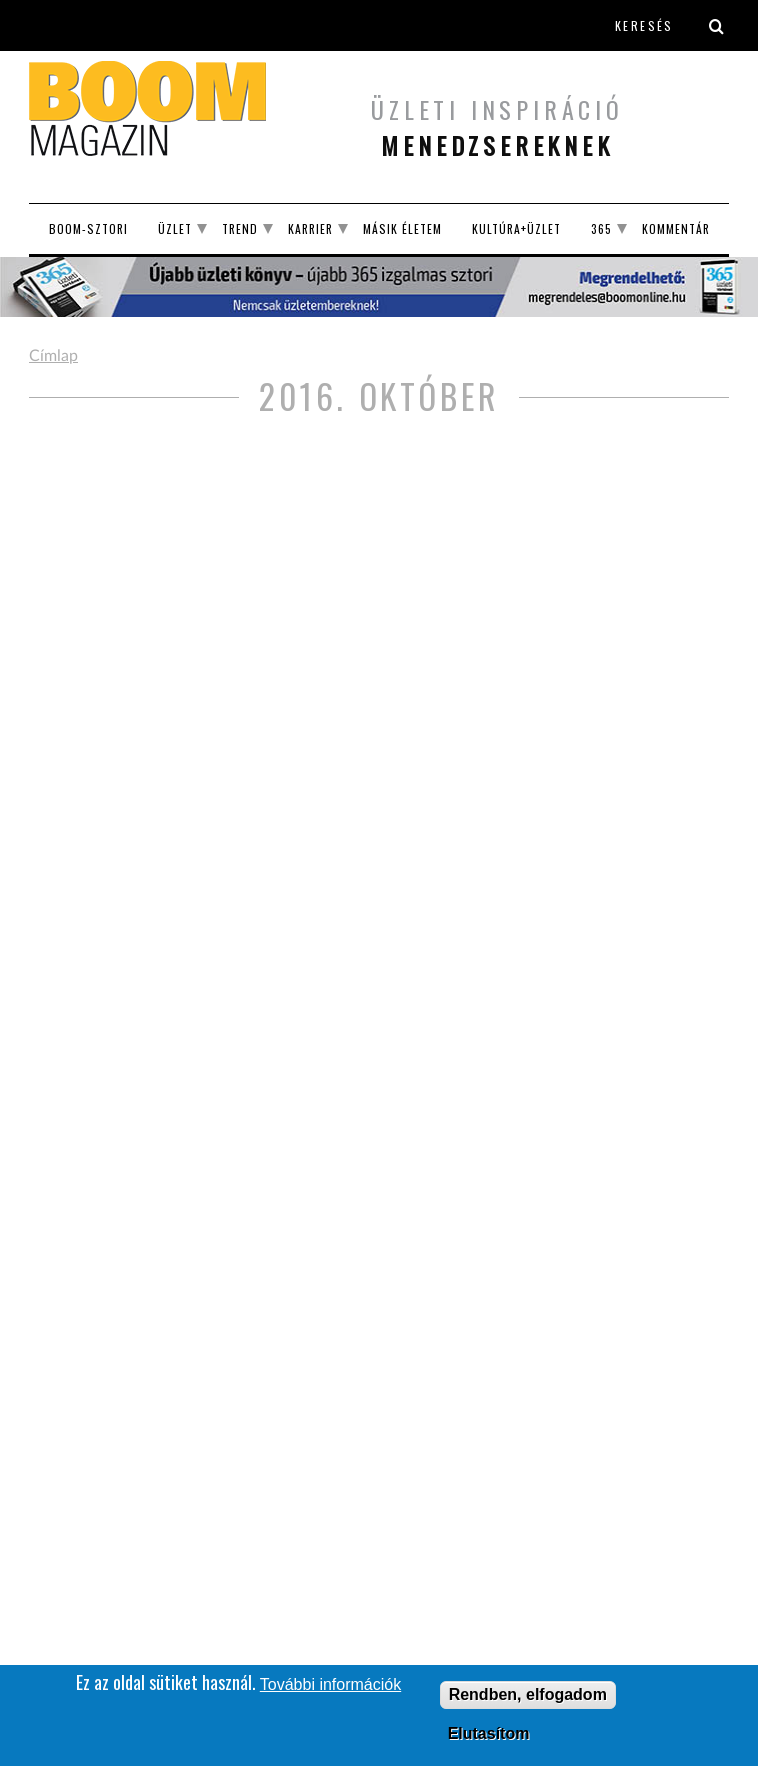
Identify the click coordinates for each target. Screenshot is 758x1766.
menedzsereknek (497, 145)
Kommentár (676, 228)
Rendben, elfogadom (528, 1697)
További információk (330, 1687)
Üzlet (175, 228)
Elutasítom (489, 1736)
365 (601, 228)
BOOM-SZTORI (88, 228)
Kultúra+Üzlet (516, 228)
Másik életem (402, 228)
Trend (240, 228)
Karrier (310, 228)
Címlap (53, 356)
